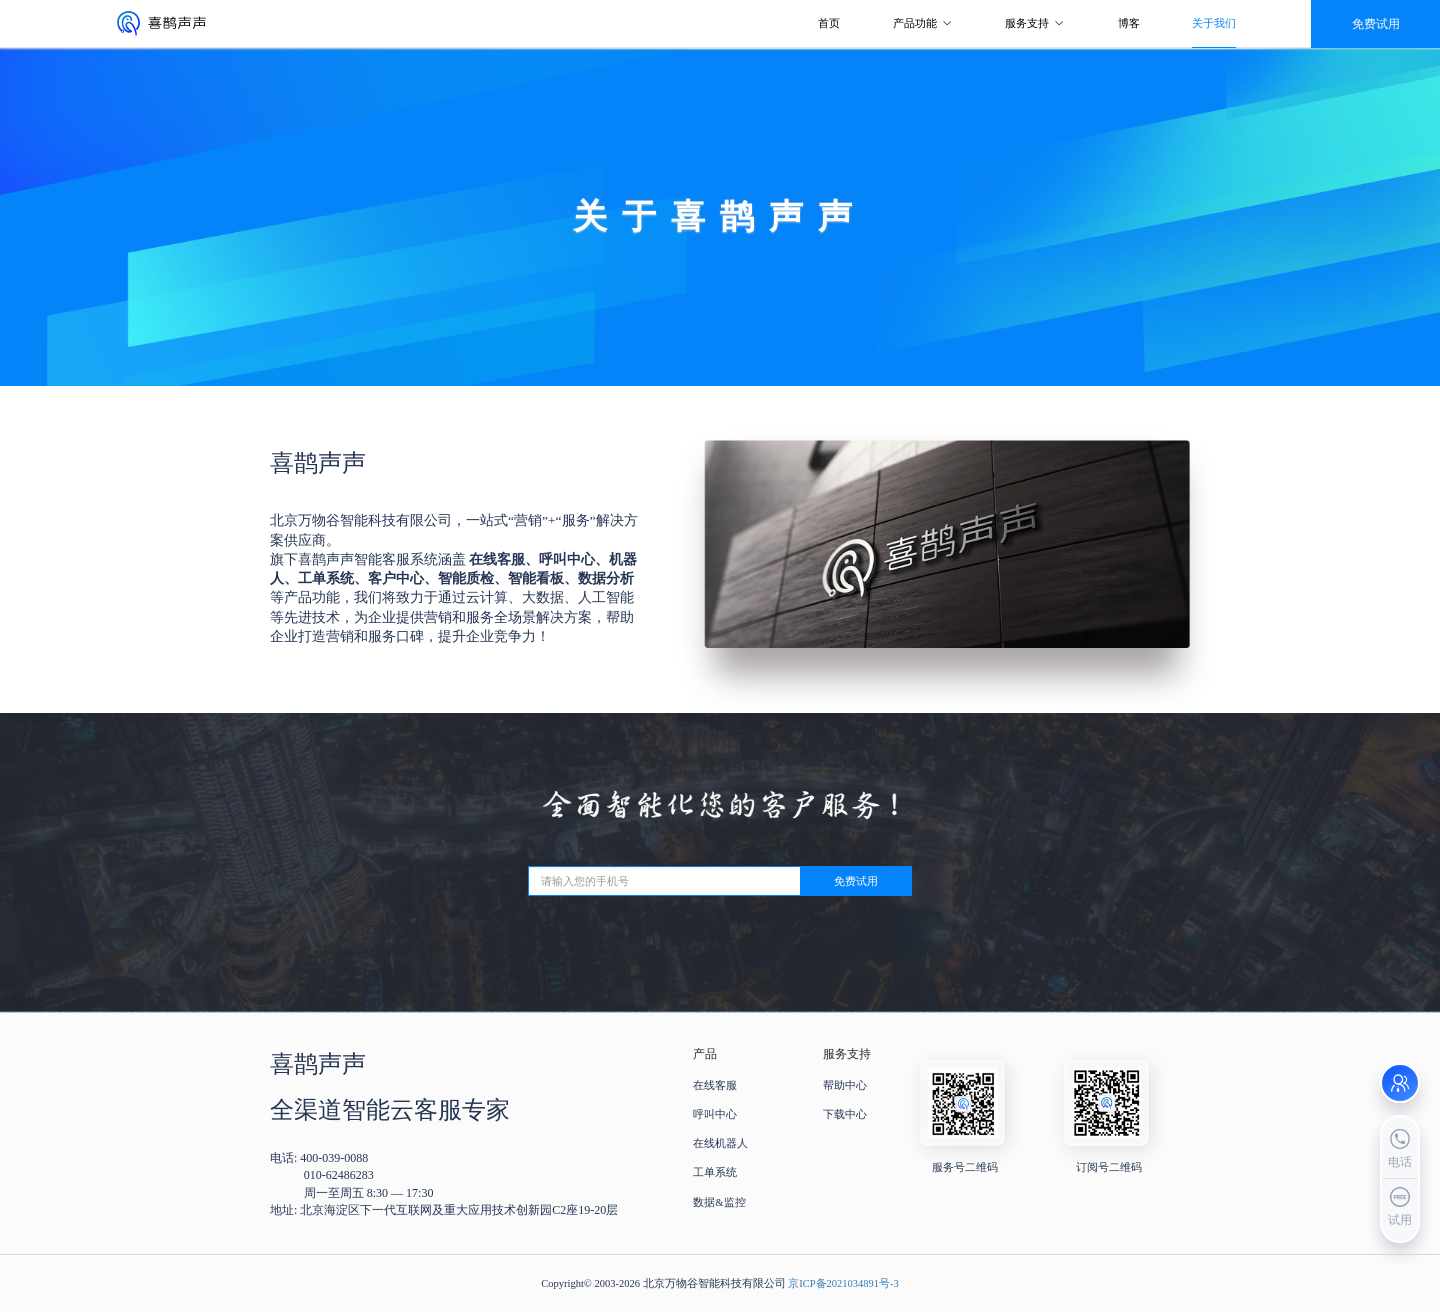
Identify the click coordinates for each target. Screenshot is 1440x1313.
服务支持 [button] (1035, 23)
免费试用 (856, 881)
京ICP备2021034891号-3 (843, 1283)
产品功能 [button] (923, 23)
